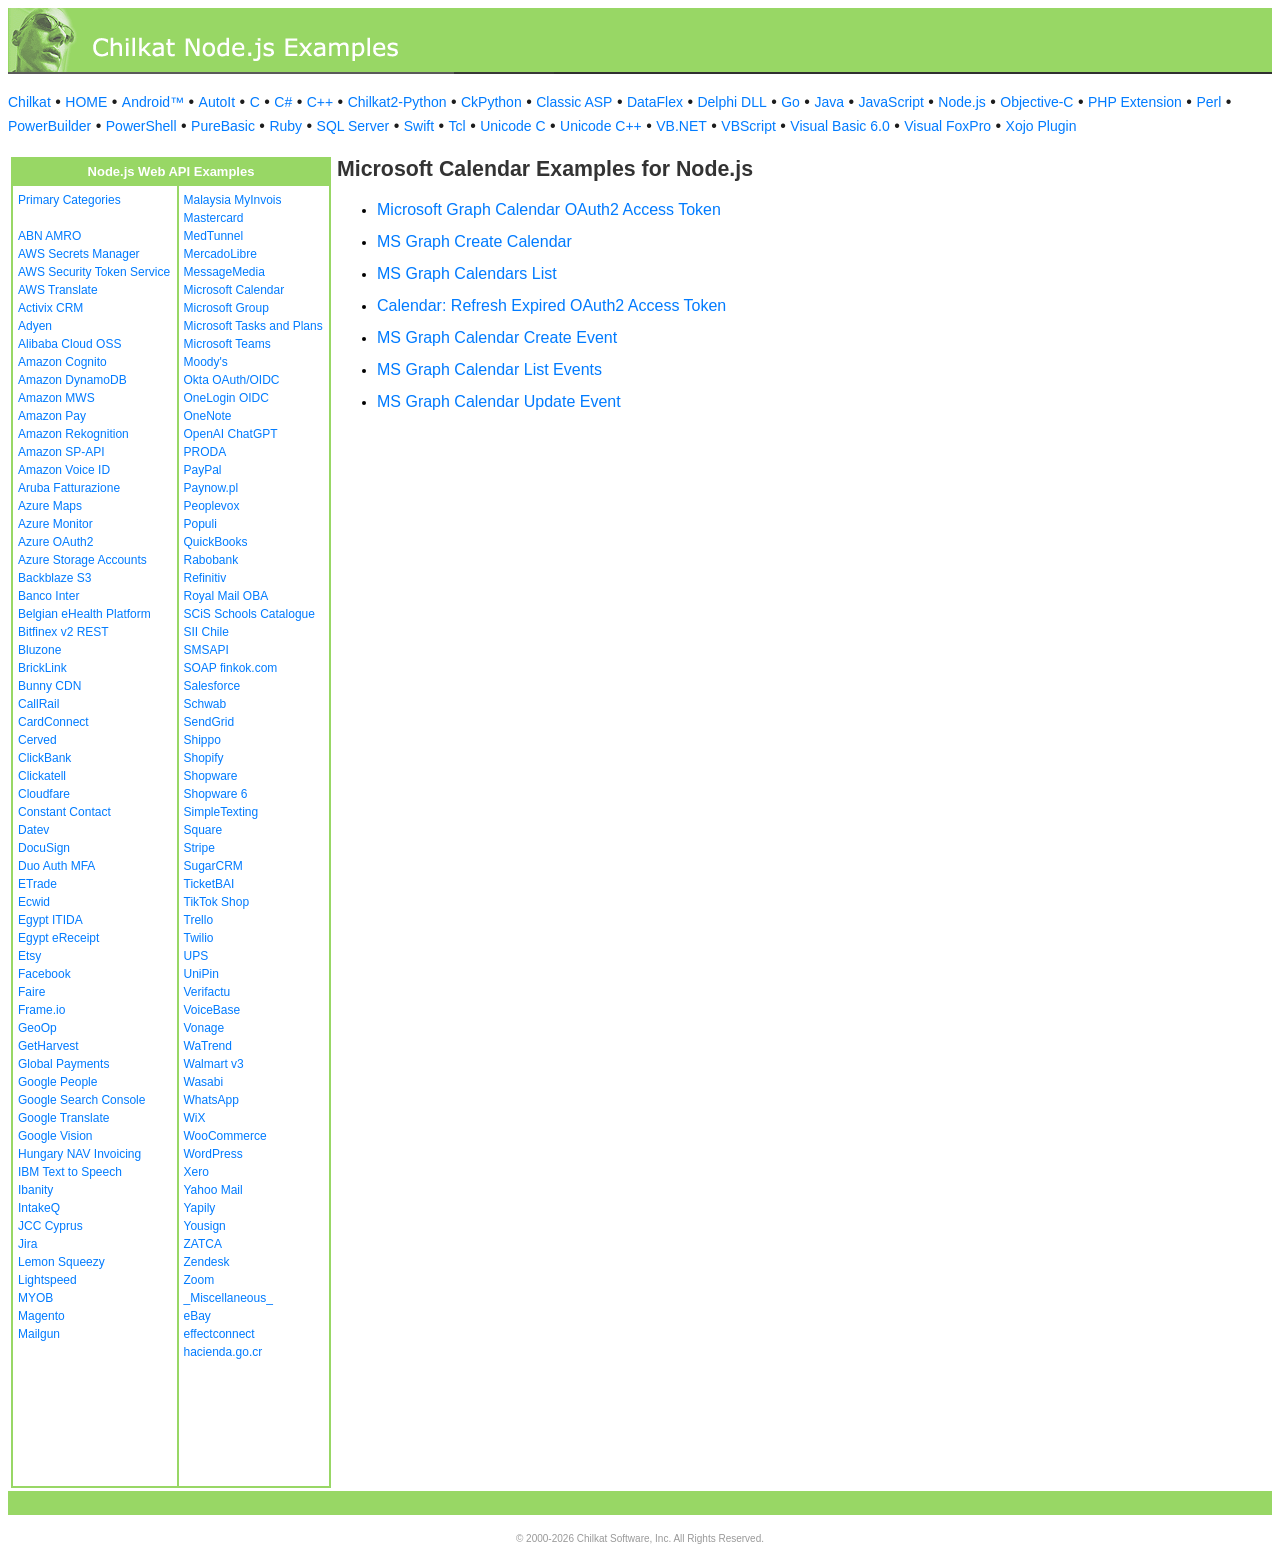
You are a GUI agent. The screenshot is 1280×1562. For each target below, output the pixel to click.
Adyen (35, 326)
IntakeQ (39, 1208)
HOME (86, 102)
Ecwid (34, 902)
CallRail (38, 704)
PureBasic (223, 126)
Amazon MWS (56, 398)
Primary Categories (69, 200)
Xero (196, 1172)
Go (790, 102)
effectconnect (219, 1334)
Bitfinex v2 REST (63, 632)
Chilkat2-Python (397, 102)
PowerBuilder (49, 126)
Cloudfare (44, 794)
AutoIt (217, 102)
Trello (199, 920)
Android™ (153, 102)
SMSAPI (206, 650)
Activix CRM (50, 308)
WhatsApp (211, 1100)
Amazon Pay (52, 416)
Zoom (199, 1280)
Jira (27, 1244)
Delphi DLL (731, 102)
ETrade (37, 884)
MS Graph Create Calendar (474, 241)
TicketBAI (209, 884)
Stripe (199, 848)
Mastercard (214, 218)
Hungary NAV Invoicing (79, 1154)
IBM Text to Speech (70, 1172)
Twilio (199, 938)
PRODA (205, 452)
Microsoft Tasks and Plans (253, 326)
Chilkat (29, 102)
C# (283, 102)
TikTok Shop (217, 902)
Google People (57, 1082)
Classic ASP (574, 102)
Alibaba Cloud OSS (69, 344)
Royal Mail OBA (226, 596)
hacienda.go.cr (223, 1352)
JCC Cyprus (50, 1226)
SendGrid (209, 722)
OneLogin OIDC (226, 398)
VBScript (748, 126)
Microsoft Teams (227, 344)
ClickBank (44, 758)
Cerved (37, 740)
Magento (41, 1316)
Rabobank (211, 560)
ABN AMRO (49, 236)
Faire (31, 992)
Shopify (204, 758)
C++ (320, 102)
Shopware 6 (216, 794)
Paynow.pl (211, 488)
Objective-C (1036, 102)
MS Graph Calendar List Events (489, 369)
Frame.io (41, 1010)
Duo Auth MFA (56, 866)
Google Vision (55, 1136)
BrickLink (42, 668)
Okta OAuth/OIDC (232, 380)
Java (829, 102)
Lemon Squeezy (61, 1262)
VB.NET (681, 126)
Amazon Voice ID (64, 470)
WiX (195, 1118)
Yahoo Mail (213, 1190)
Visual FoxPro (947, 126)
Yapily (200, 1208)
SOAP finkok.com (231, 668)
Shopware (211, 776)
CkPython (491, 102)
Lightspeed (47, 1280)
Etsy (29, 956)
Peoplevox (212, 506)
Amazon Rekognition (73, 434)
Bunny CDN (49, 686)
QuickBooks (216, 542)
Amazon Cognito (62, 362)
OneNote (208, 416)
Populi (200, 524)
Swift (419, 126)
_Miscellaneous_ (228, 1298)
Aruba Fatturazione (69, 488)
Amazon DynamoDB (72, 380)
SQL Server (353, 126)
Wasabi (204, 1082)
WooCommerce (225, 1136)
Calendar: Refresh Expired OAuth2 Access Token (551, 305)
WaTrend (208, 1046)
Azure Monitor (55, 524)
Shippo (202, 740)
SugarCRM (213, 866)
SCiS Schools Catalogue (249, 614)
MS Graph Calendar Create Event (497, 337)
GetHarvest (48, 1046)
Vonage (204, 1028)
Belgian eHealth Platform (84, 614)
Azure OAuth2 (55, 542)
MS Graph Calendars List (467, 273)
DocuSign (44, 848)
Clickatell (42, 776)
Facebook (44, 974)
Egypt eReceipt (58, 938)
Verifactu (207, 992)
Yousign (205, 1226)
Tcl (457, 126)
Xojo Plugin (1041, 126)
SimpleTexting (221, 812)
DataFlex (655, 102)
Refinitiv (205, 578)
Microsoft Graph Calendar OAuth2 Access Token (549, 209)
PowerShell (141, 126)
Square (203, 830)
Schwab (205, 704)
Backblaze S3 (54, 578)
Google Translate (63, 1118)
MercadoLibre (220, 254)
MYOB (35, 1298)
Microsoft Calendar (234, 290)
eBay (197, 1316)
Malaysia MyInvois (233, 200)
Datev (33, 830)
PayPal (203, 470)
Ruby (285, 126)
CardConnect (53, 722)
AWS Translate (58, 290)
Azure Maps (50, 506)
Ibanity (35, 1190)
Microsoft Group (226, 308)
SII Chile (206, 632)
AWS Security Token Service (94, 272)
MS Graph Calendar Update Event (499, 401)
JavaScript (891, 102)
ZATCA (203, 1244)
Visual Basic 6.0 (839, 126)
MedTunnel (214, 236)
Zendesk (207, 1262)
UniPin (201, 974)
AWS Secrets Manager (79, 254)
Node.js (961, 102)
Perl (1208, 102)
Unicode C (512, 126)
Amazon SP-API (61, 452)
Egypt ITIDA (50, 920)
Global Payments (63, 1064)
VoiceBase (212, 1010)
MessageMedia (224, 272)
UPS (196, 956)
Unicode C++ (601, 126)
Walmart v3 (214, 1064)
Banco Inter (48, 596)
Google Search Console (81, 1100)
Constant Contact (64, 812)
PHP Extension (1135, 102)
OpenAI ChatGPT (231, 434)
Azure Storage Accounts (82, 560)
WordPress (213, 1154)
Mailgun (39, 1334)
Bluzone (39, 650)
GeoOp (37, 1028)
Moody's (206, 362)
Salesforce (212, 686)
